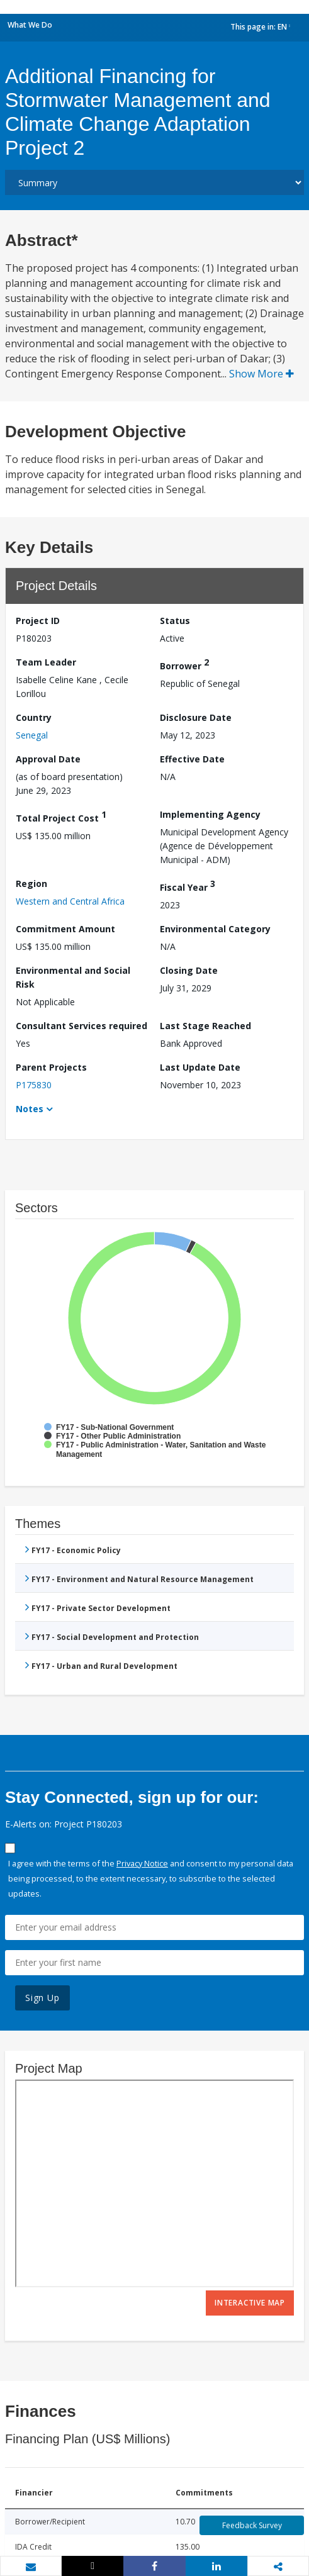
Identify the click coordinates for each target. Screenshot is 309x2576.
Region (31, 883)
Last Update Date (200, 1067)
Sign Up (42, 1998)
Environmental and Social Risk (73, 977)
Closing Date (189, 970)
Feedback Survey (252, 2525)
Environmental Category (215, 929)
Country (34, 717)
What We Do (30, 25)
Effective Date (192, 759)
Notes (29, 1109)
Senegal (32, 735)
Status (175, 621)
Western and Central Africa (70, 901)
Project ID (38, 621)
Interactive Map (250, 2302)
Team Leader (46, 662)
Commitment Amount (65, 929)
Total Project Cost (61, 816)
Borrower (184, 664)
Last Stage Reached (205, 1026)
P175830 (34, 1085)
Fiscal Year (187, 885)
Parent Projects (51, 1067)
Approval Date (48, 759)
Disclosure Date (196, 717)
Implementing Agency (210, 814)
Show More (261, 374)
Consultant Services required (81, 1026)
